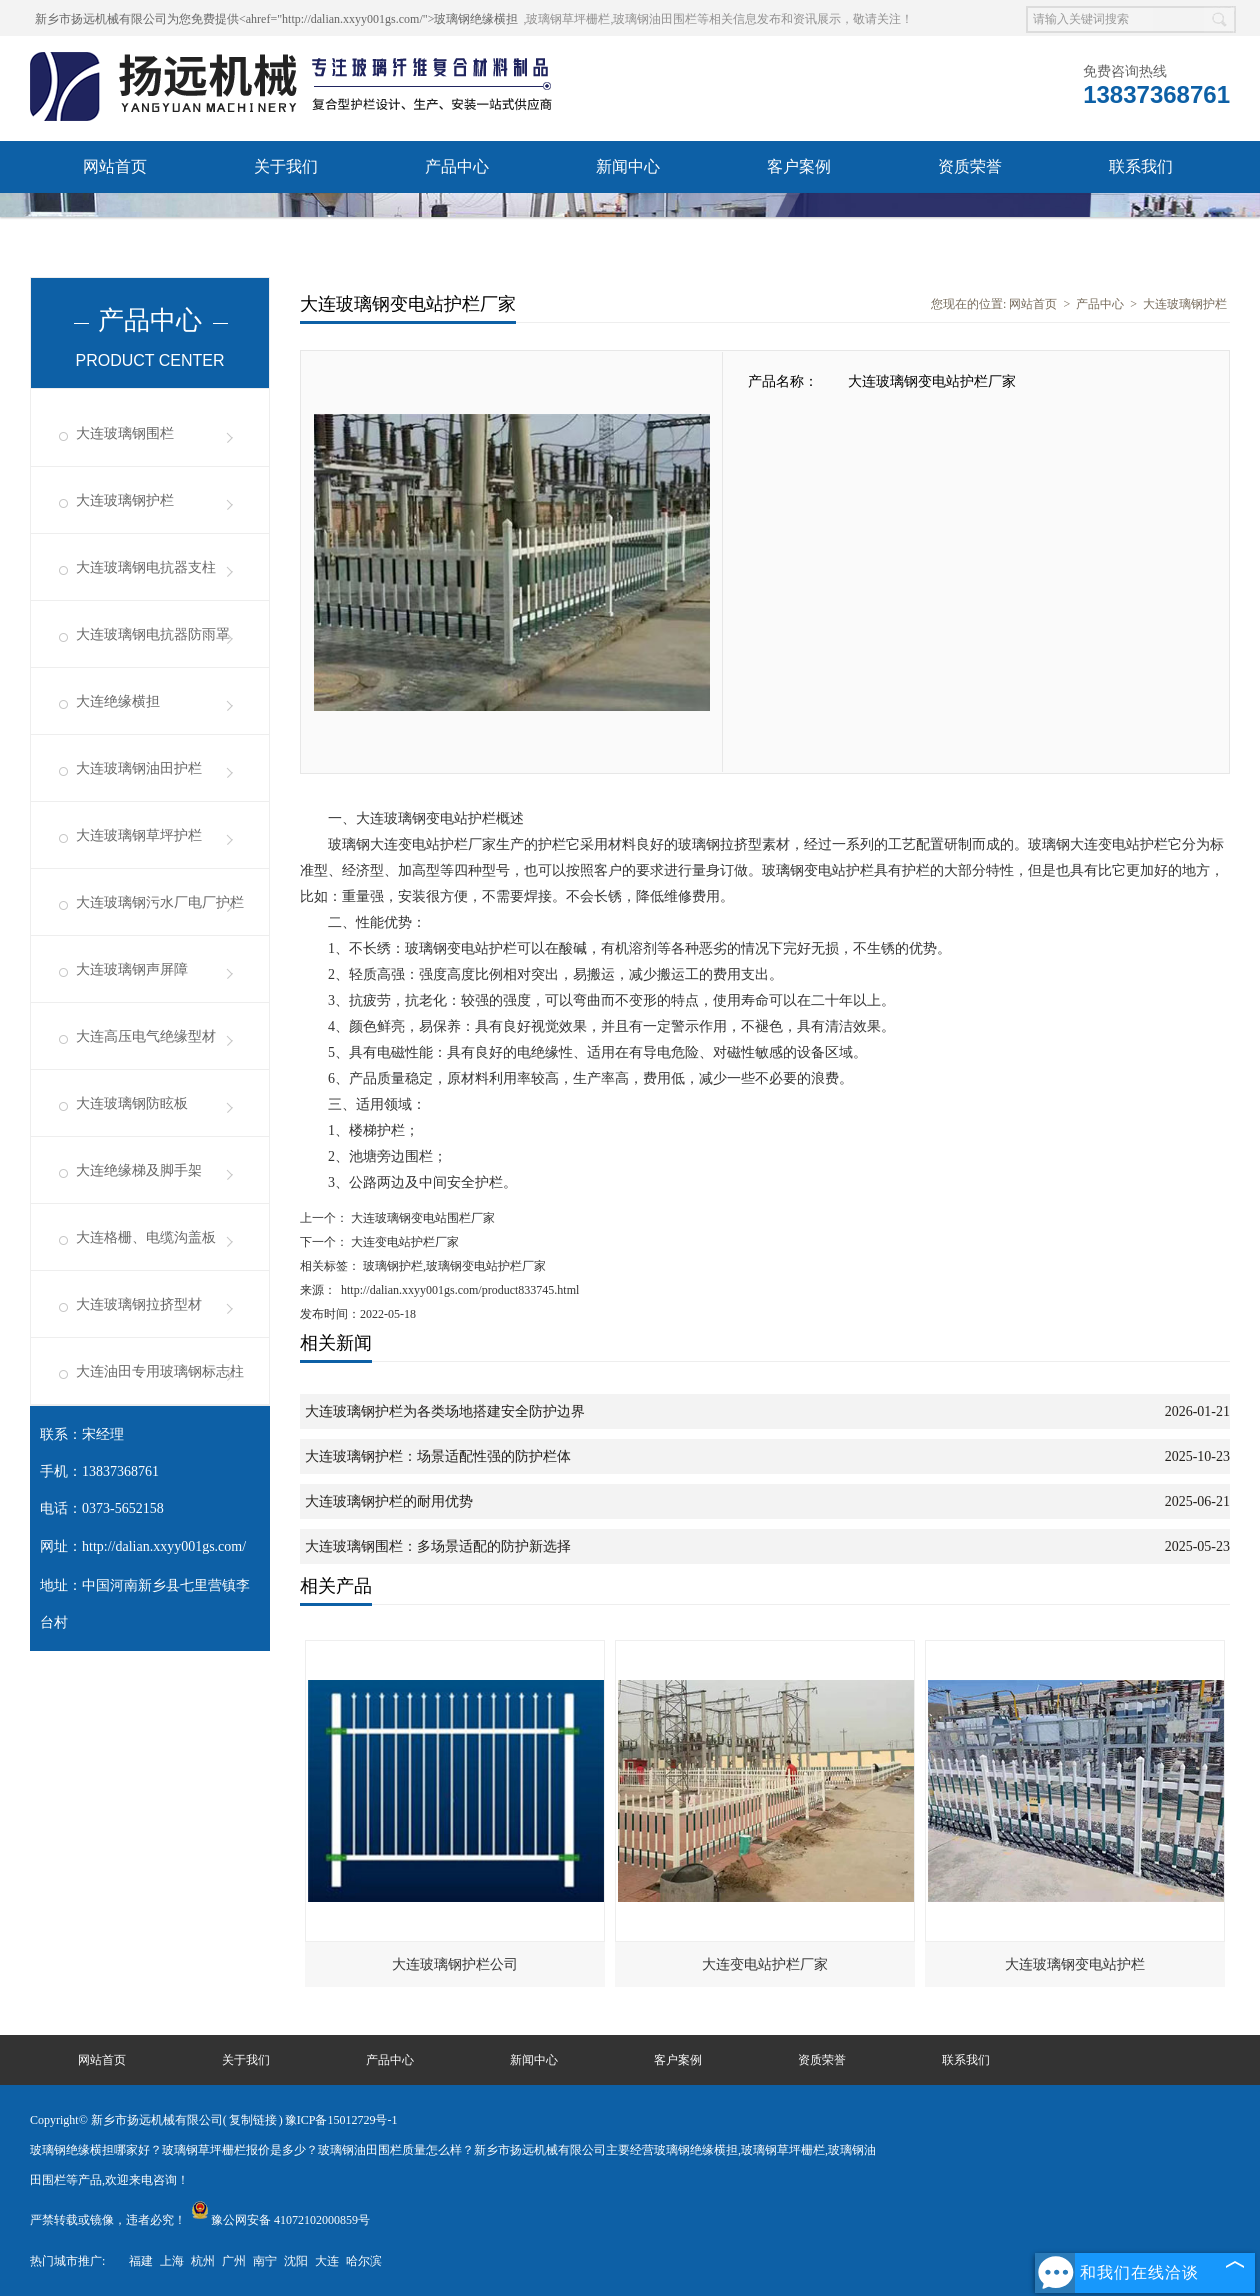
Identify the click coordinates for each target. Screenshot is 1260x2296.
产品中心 (457, 166)
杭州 (203, 2261)
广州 (234, 2261)
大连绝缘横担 (118, 701)
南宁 (265, 2261)
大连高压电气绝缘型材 (146, 1036)
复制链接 (253, 2120)
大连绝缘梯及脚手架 (139, 1170)
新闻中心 (628, 166)
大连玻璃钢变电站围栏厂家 (421, 1218)
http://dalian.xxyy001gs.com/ (164, 1546)
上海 (172, 2261)
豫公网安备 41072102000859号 (280, 2220)
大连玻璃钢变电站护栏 (1075, 1964)
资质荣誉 (970, 166)
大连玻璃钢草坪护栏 (139, 835)
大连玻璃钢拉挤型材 (139, 1304)
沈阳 (296, 2261)
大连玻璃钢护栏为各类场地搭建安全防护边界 (445, 1411)
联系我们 (1141, 166)
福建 (141, 2261)
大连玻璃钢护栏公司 (455, 1964)
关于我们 (286, 166)
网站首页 (115, 166)
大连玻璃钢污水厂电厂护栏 (160, 902)
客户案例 (799, 166)
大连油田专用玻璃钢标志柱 (160, 1371)
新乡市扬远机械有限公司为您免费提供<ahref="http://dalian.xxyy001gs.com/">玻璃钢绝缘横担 (276, 19)
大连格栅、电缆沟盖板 (146, 1237)
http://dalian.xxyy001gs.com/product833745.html (460, 1290)
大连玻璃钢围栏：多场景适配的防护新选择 (438, 1546)
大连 (327, 2261)
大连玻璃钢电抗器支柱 (146, 567)
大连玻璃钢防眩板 (132, 1103)
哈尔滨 (364, 2261)
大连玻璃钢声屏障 (132, 969)
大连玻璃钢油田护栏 (139, 768)
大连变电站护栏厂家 (403, 1242)
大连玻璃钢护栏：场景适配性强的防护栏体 (438, 1456)
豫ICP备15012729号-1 (341, 2120)
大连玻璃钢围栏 (125, 433)
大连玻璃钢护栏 (125, 500)
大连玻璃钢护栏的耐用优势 (389, 1501)
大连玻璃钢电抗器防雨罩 (153, 634)
